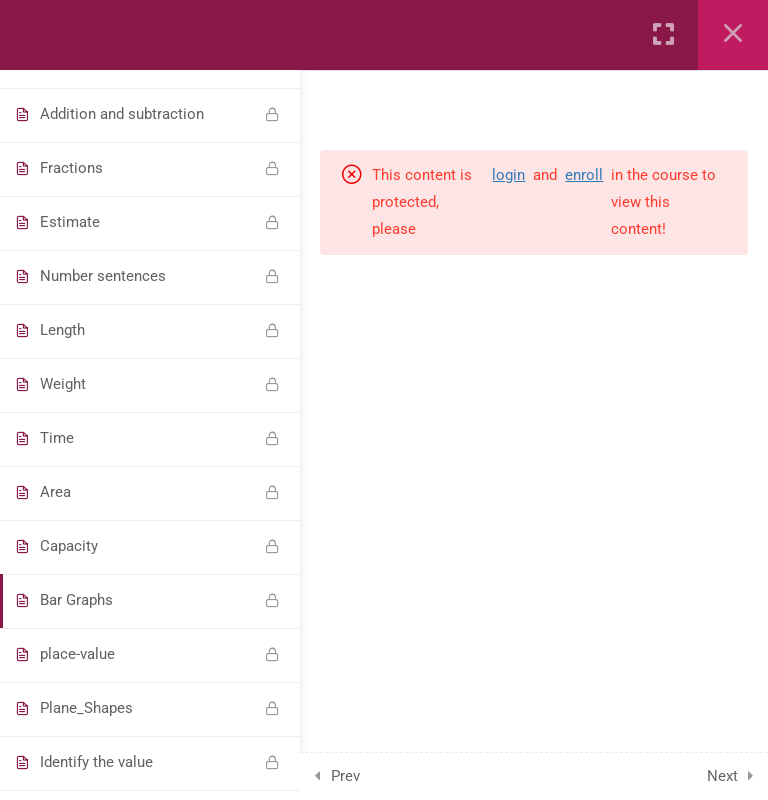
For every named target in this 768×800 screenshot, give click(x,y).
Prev (345, 776)
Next (722, 776)
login (508, 175)
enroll (584, 175)
